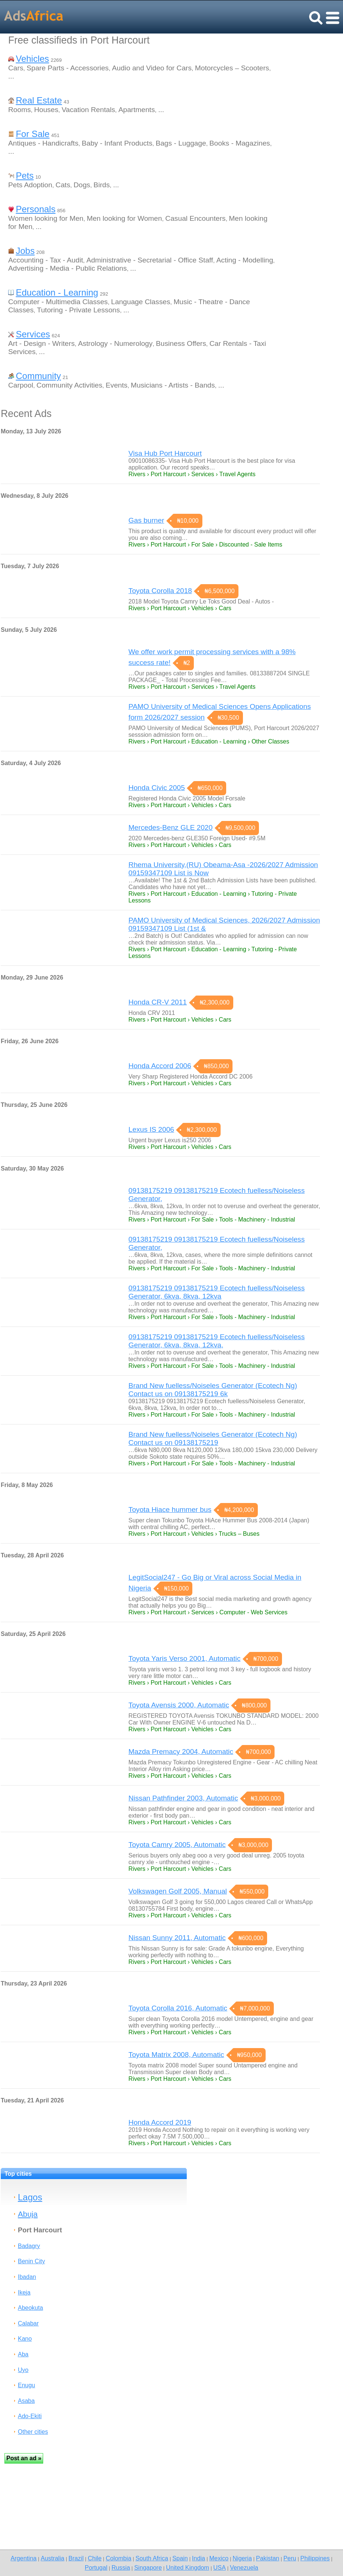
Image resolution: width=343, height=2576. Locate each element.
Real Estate (39, 100)
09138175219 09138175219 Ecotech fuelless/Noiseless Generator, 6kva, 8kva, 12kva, (216, 1341)
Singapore (148, 2567)
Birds (101, 185)
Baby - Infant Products (117, 143)
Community (38, 376)
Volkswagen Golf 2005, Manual (177, 1891)
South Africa (151, 2558)
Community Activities (69, 385)
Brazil (76, 2558)
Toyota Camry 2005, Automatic (176, 1845)
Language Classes (140, 302)
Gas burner (146, 520)
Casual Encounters (195, 218)
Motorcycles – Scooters (232, 68)
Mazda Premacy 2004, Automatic (180, 1751)
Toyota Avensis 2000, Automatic (178, 1705)
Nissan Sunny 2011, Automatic (176, 1938)
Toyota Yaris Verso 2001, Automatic (184, 1658)
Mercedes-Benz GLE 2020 (170, 827)
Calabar (28, 2323)
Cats (62, 185)
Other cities (33, 2432)
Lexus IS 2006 (151, 1129)
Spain (180, 2558)
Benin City (31, 2261)
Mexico (219, 2558)
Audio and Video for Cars (152, 68)
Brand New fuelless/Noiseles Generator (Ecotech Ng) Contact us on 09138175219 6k (212, 1390)
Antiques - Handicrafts (43, 143)
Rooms (19, 110)
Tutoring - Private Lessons (78, 310)
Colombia (118, 2558)
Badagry (29, 2246)
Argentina (23, 2558)
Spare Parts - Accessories (67, 68)
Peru (289, 2558)
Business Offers (181, 343)
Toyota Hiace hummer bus (169, 1509)
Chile (95, 2558)
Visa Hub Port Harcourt (165, 453)
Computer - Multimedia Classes (58, 302)
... (11, 76)
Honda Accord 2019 (159, 2122)
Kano (25, 2338)
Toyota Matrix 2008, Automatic (176, 2054)
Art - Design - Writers (41, 343)
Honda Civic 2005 (156, 788)
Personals (35, 209)
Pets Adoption (30, 185)
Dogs (82, 185)
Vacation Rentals (88, 110)
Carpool (20, 385)
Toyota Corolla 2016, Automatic (177, 2008)
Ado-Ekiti (30, 2416)
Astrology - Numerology (115, 343)
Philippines (315, 2558)
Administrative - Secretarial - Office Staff (149, 260)
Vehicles (32, 59)
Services (33, 334)
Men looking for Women (124, 218)
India (198, 2558)
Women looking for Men (45, 218)
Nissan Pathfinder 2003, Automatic (183, 1798)
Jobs (25, 251)
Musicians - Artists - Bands (173, 385)
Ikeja (24, 2292)
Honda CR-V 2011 (157, 1002)
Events (117, 385)
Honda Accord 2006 (159, 1066)
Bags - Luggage (181, 143)
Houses (46, 110)
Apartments (136, 110)
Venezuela (244, 2567)
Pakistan (267, 2558)
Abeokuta (30, 2308)
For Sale (32, 134)
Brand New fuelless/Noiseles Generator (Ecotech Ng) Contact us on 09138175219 (212, 1438)
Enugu (26, 2385)
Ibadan (27, 2277)
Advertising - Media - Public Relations (67, 268)
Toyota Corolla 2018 (160, 591)
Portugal (96, 2567)
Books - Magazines (239, 143)
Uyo (23, 2370)
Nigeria (242, 2558)
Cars (15, 68)
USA (219, 2567)
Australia (52, 2558)
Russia (121, 2567)
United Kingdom (187, 2567)
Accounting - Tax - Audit (45, 260)
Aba (23, 2354)
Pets (24, 176)
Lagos (30, 2197)
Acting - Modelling (245, 260)
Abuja (28, 2214)
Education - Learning (57, 292)
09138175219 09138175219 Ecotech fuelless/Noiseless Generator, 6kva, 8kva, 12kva (216, 1292)
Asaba (26, 2401)
